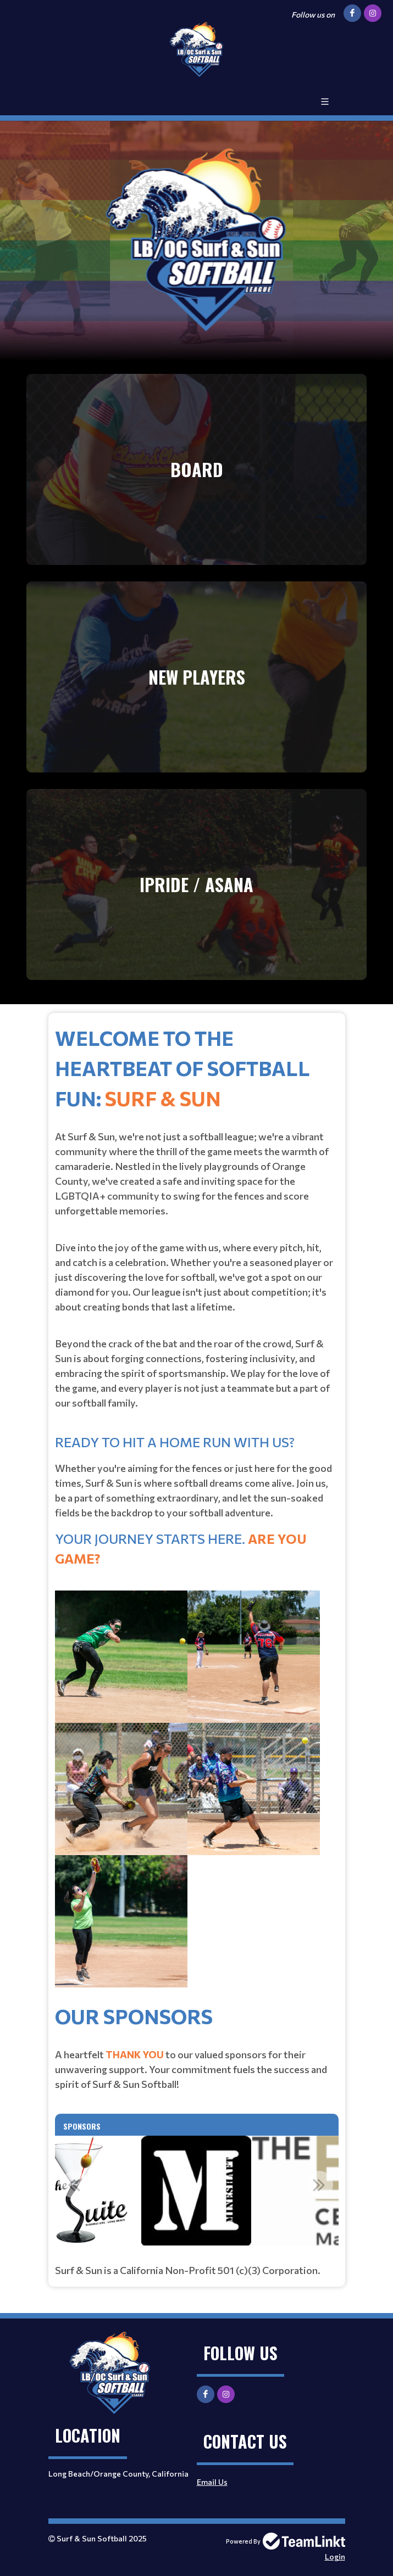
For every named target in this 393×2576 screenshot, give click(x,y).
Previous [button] (74, 2184)
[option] (196, 2190)
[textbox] (197, 1511)
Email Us (212, 2482)
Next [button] (319, 2184)
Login (335, 2556)
